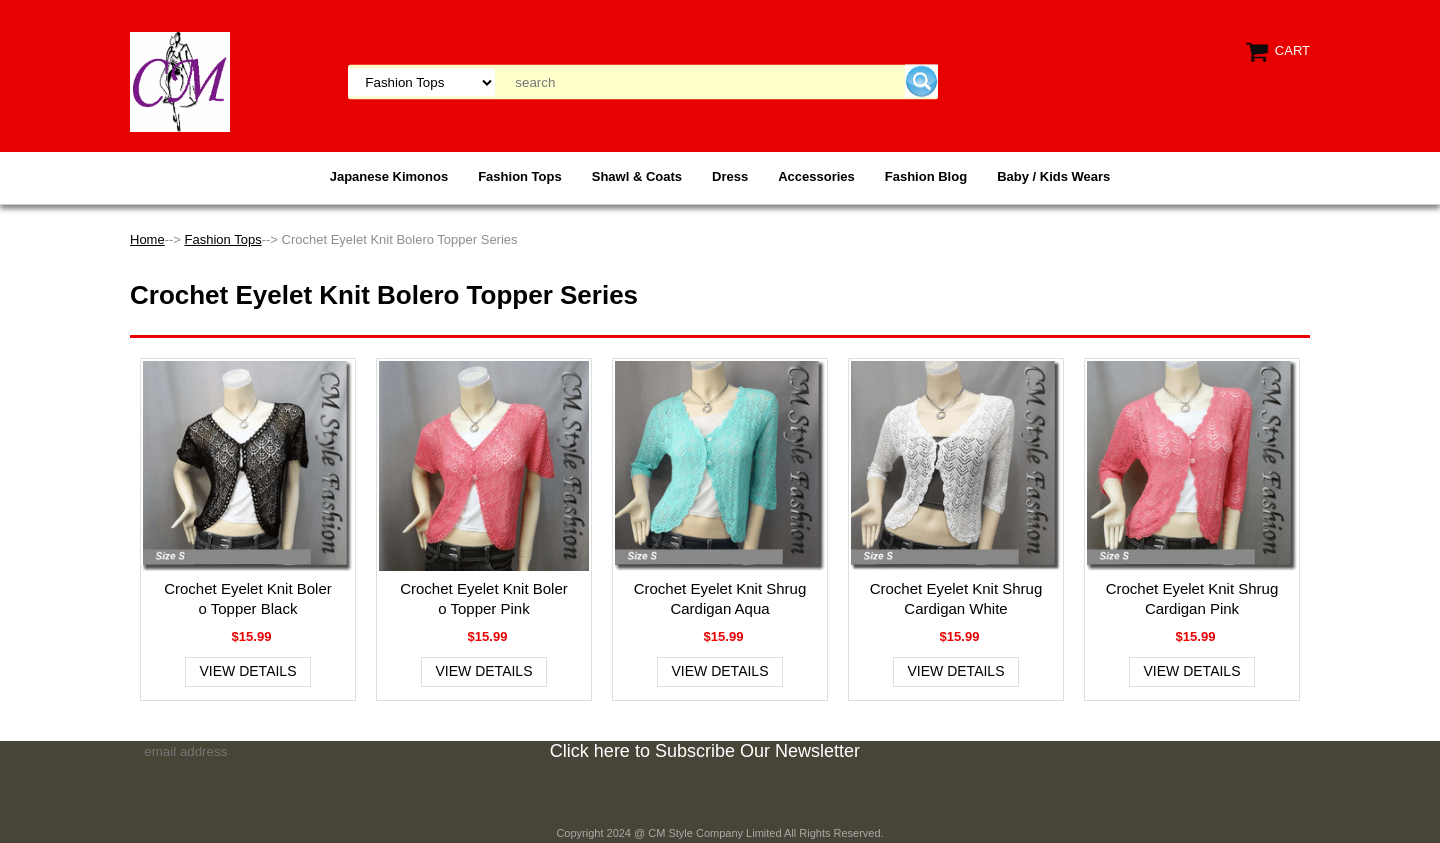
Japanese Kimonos (389, 176)
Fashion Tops (520, 176)
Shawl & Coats (637, 176)
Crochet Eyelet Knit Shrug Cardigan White (956, 598)
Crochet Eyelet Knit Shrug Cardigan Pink (1192, 598)
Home (147, 239)
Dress (730, 176)
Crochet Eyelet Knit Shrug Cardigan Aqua (720, 598)
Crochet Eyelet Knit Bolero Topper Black (248, 598)
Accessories (816, 176)
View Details (248, 671)
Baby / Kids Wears (1053, 176)
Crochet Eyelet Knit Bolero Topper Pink (484, 598)
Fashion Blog (926, 176)
